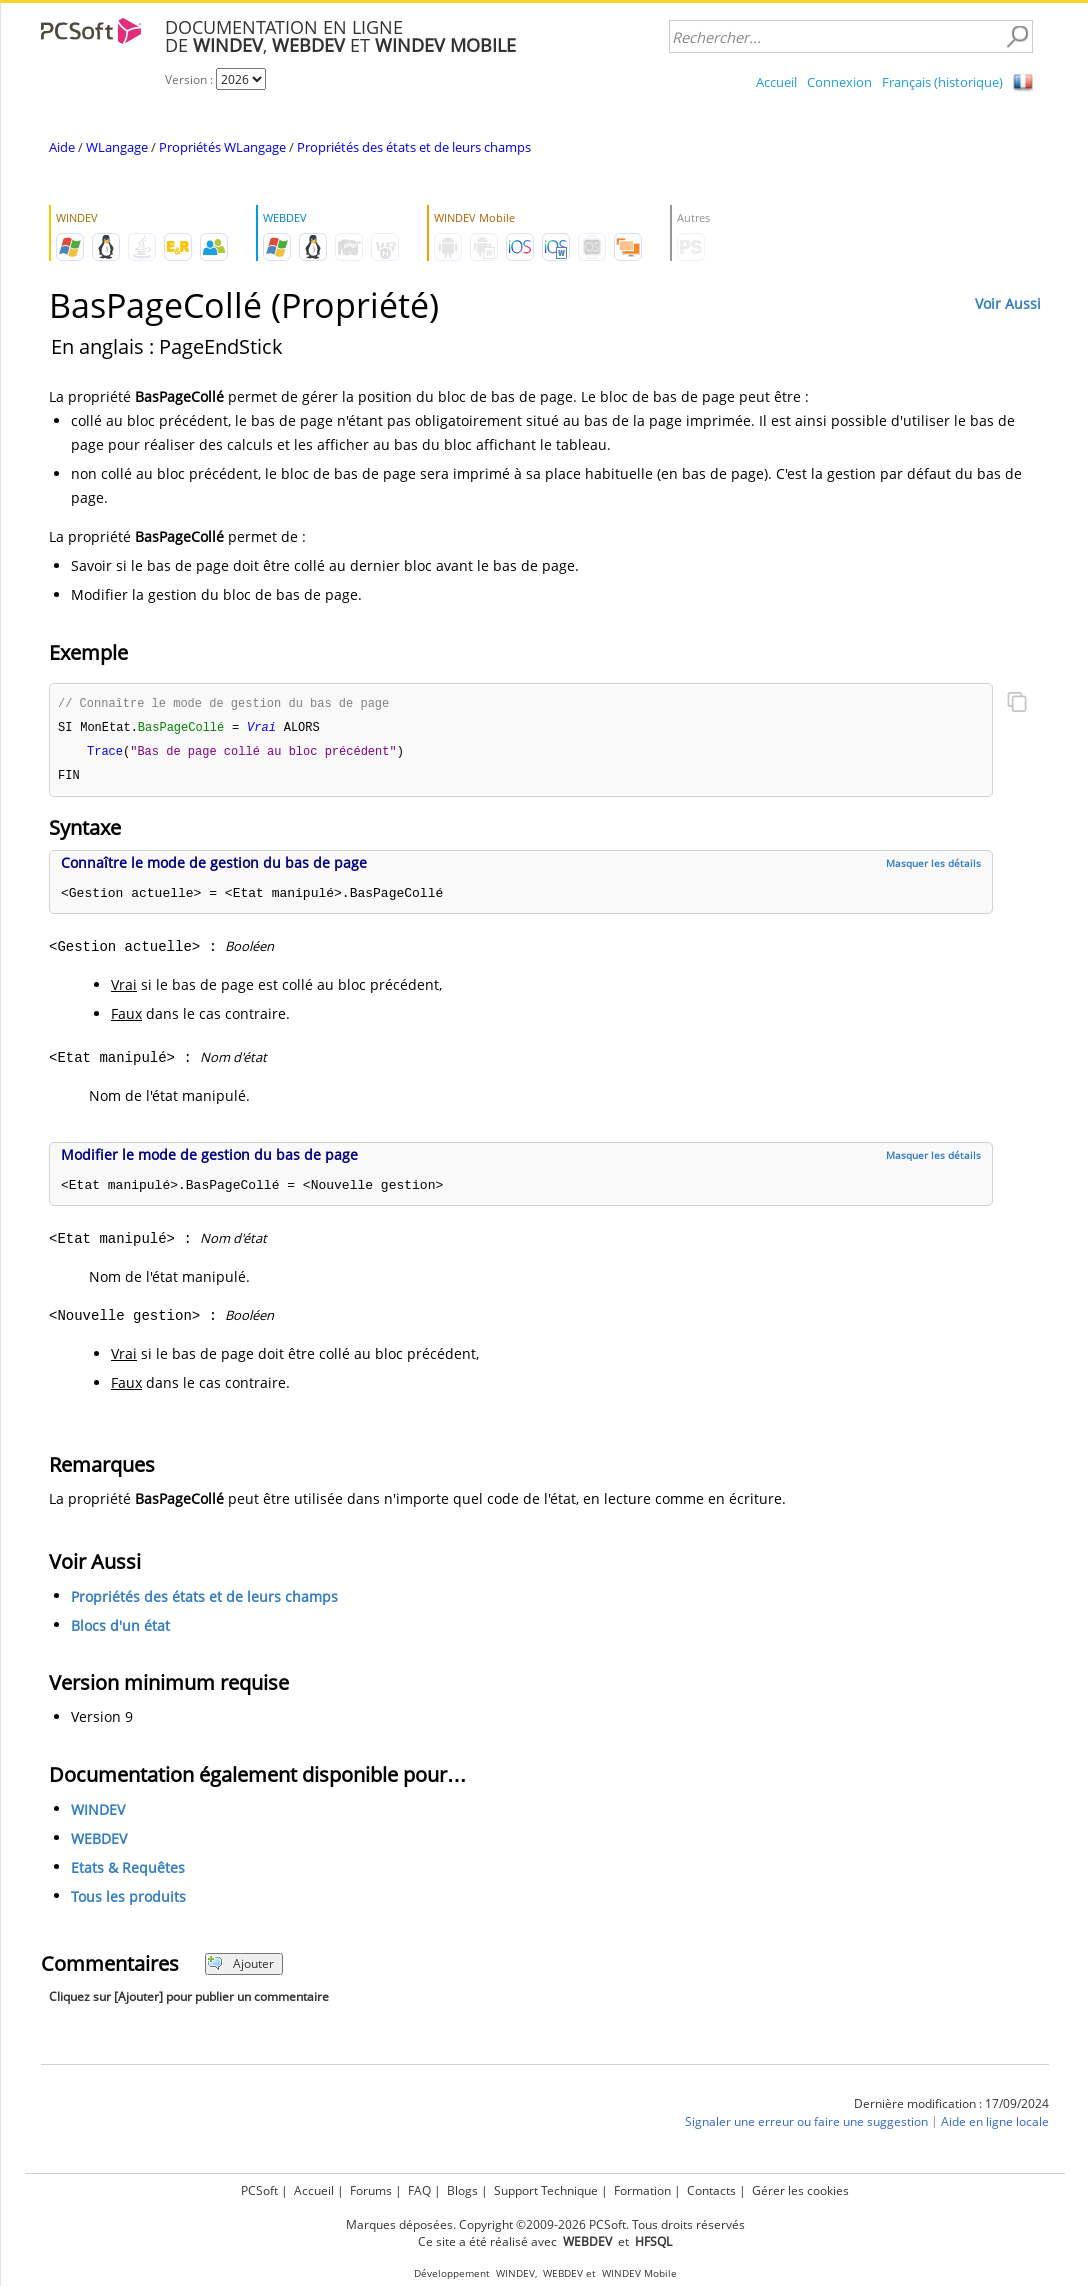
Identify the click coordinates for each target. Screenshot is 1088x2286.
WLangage (117, 147)
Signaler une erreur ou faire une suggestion (806, 2125)
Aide (62, 147)
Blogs (462, 2190)
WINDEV (98, 1813)
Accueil (776, 82)
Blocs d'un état (120, 1629)
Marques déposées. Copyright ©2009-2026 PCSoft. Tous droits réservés (545, 2224)
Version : (190, 79)
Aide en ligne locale (995, 2125)
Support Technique (546, 2190)
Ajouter (240, 1967)
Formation (642, 2190)
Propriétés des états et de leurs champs (414, 147)
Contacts (711, 2190)
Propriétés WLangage (222, 147)
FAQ (419, 2190)
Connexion (839, 82)
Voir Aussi (1008, 303)
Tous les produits (128, 1900)
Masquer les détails (933, 867)
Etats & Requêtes (128, 1871)
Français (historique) (942, 82)
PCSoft (259, 2190)
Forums (371, 2190)
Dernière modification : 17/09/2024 (951, 2107)
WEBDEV (99, 1842)
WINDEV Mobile (639, 2273)
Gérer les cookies (800, 2190)
